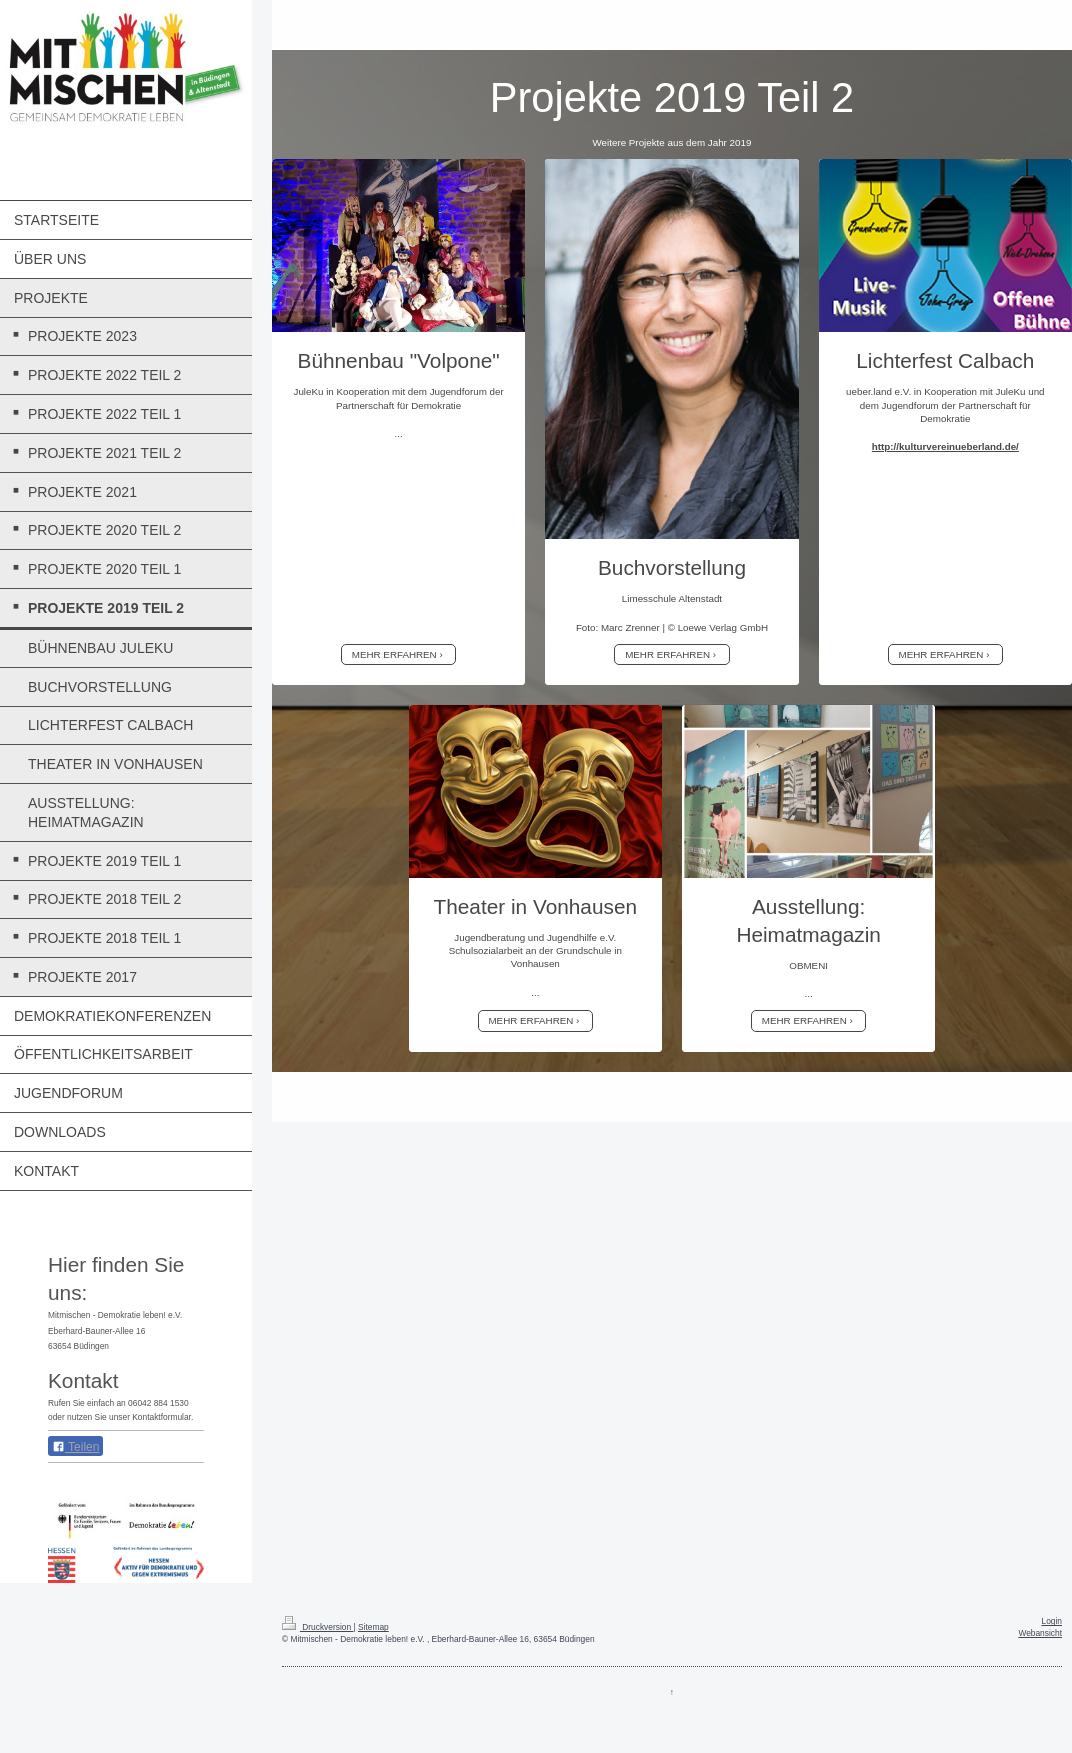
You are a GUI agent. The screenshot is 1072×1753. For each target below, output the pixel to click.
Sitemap (373, 1627)
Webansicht (1040, 1633)
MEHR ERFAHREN (394, 654)
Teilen (75, 1447)
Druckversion (318, 1627)
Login (1052, 1621)
